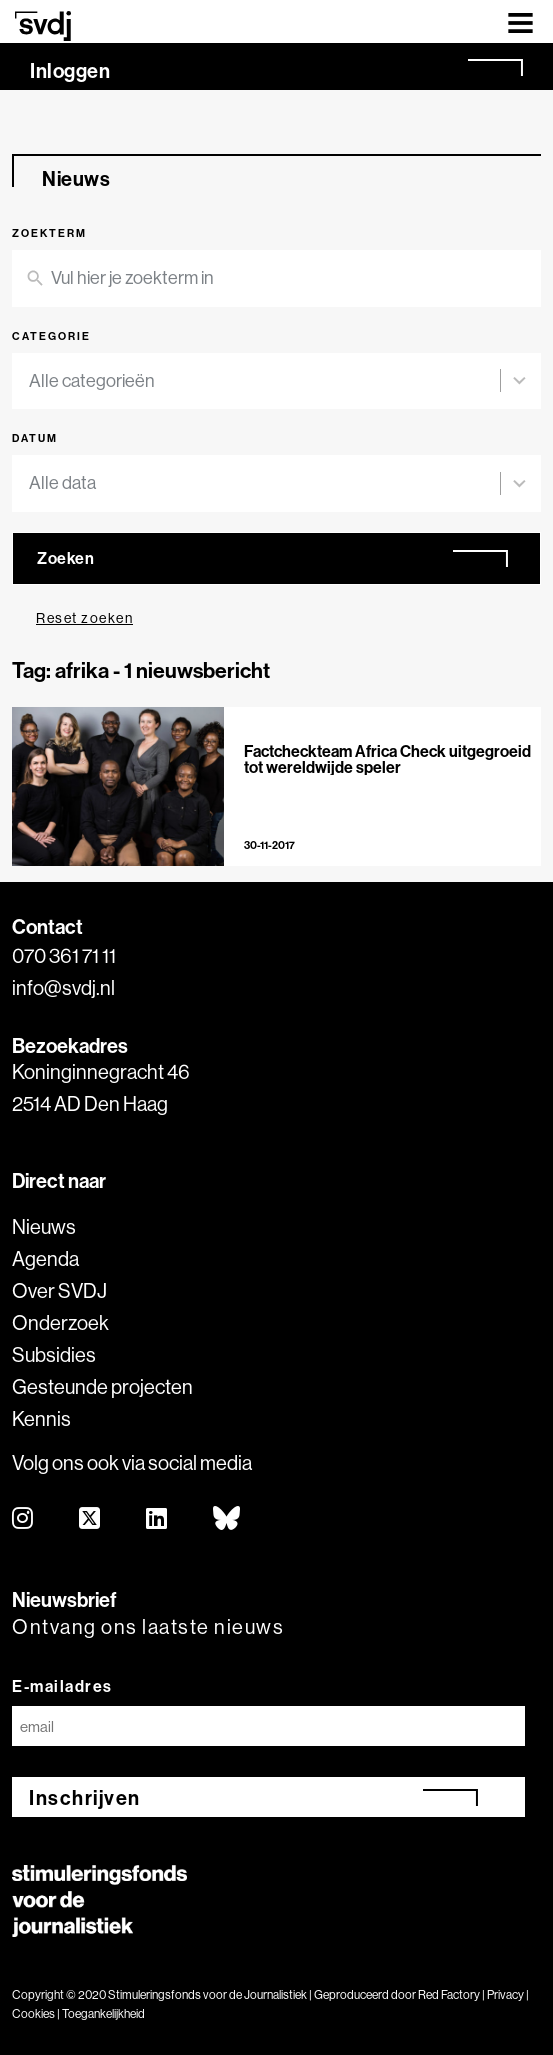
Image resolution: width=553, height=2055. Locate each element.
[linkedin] (157, 1519)
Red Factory (449, 1994)
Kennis (41, 1418)
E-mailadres (62, 1686)
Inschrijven (85, 1797)
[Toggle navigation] (520, 21)
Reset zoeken (84, 618)
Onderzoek (60, 1322)
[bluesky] (227, 1519)
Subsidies (54, 1354)
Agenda (45, 1258)
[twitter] (90, 1519)
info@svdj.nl (63, 987)
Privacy (505, 1994)
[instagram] (23, 1519)
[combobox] (264, 381)
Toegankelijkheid (103, 2013)
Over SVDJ (59, 1290)
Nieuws (44, 1226)
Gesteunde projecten (102, 1386)
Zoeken (65, 558)
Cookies (33, 2013)
